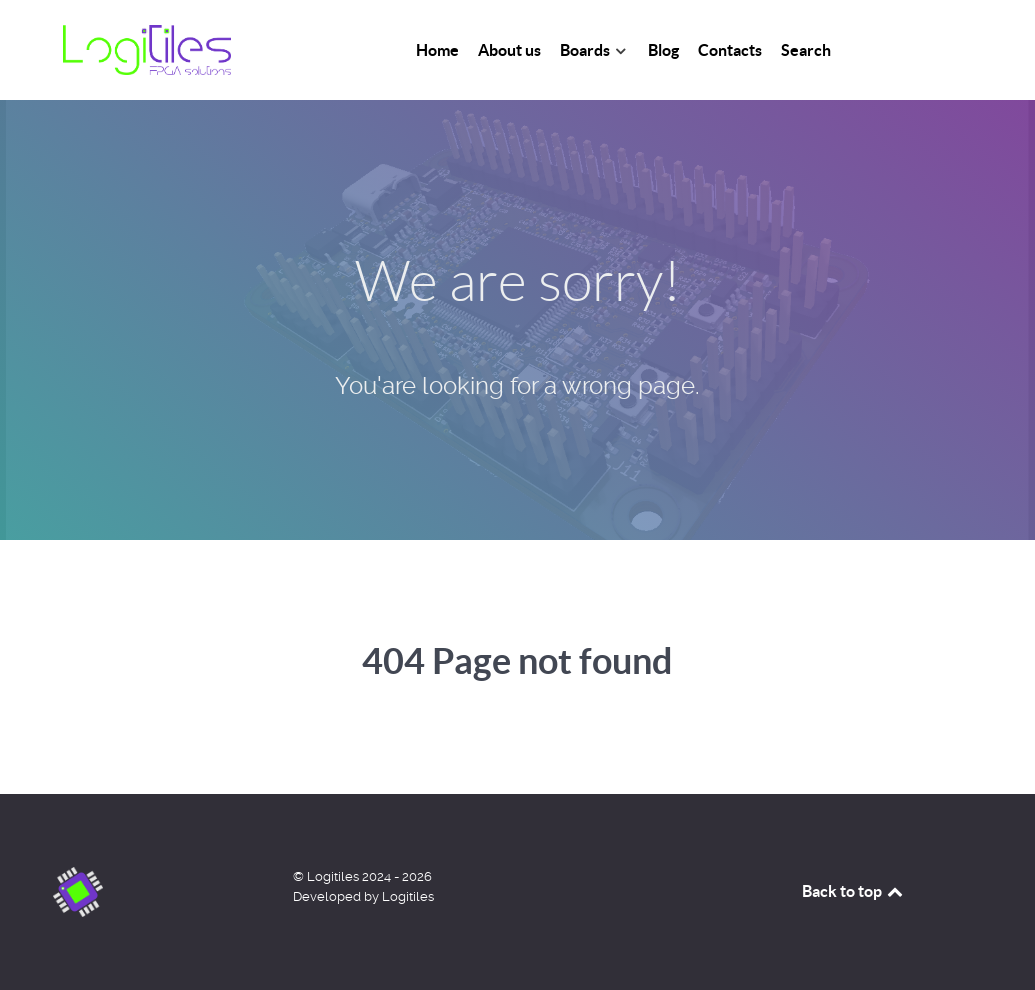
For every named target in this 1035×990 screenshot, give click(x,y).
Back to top (854, 891)
